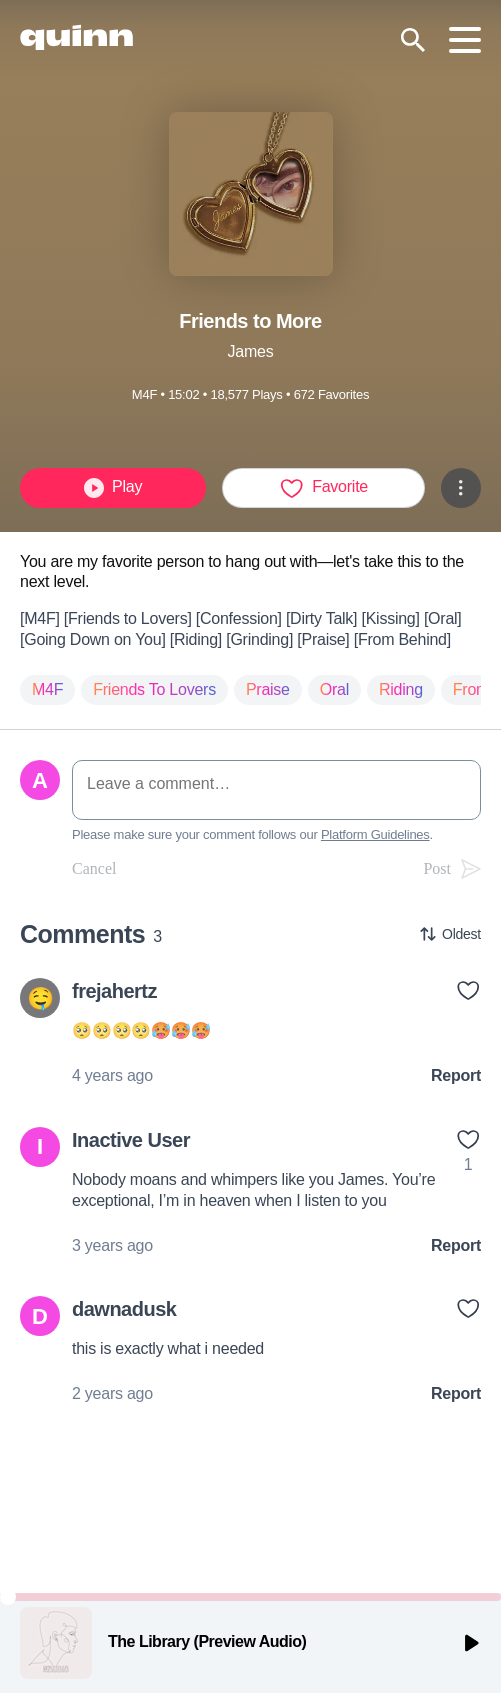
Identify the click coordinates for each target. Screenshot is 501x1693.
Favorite (323, 488)
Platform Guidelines (375, 834)
